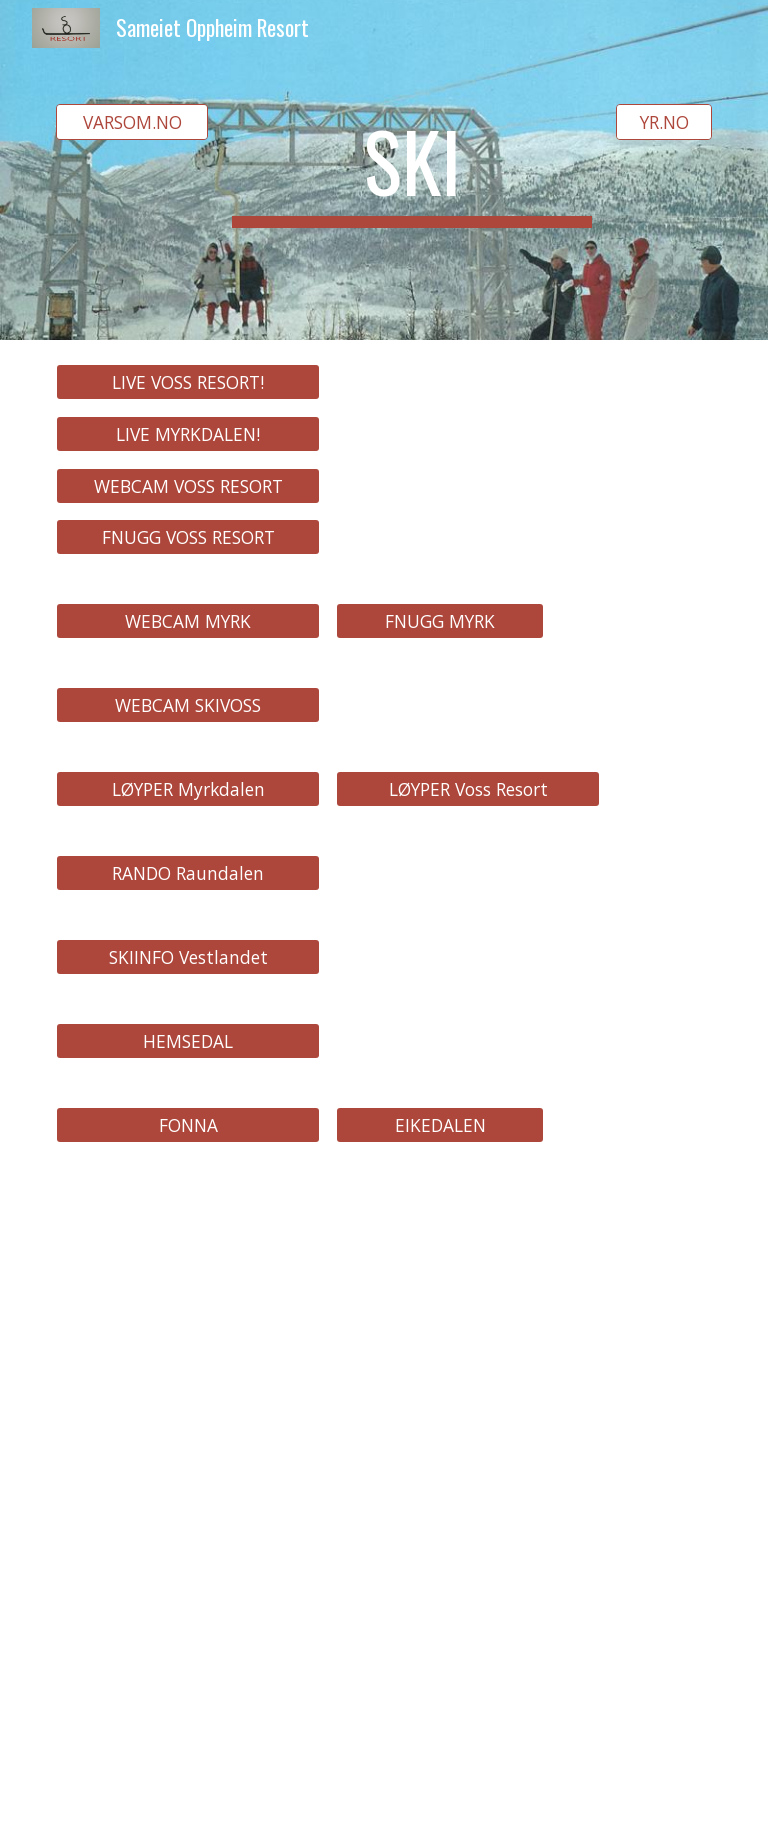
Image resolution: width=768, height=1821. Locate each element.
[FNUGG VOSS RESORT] (187, 537)
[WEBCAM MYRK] (187, 621)
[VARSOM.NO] (131, 122)
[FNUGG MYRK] (439, 621)
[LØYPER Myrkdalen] (187, 789)
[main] (411, 170)
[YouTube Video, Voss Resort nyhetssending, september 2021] (187, 1507)
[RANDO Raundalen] (187, 873)
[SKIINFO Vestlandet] (187, 957)
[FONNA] (187, 1125)
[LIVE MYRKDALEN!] (187, 433)
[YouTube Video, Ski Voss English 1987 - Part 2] (187, 1280)
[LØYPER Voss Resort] (467, 789)
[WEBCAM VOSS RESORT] (187, 485)
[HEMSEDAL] (187, 1041)
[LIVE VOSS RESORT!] (187, 382)
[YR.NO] (663, 122)
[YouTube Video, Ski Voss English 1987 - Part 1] (467, 1280)
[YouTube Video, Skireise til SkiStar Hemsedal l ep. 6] (187, 1721)
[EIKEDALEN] (439, 1125)
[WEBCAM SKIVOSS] (187, 705)
